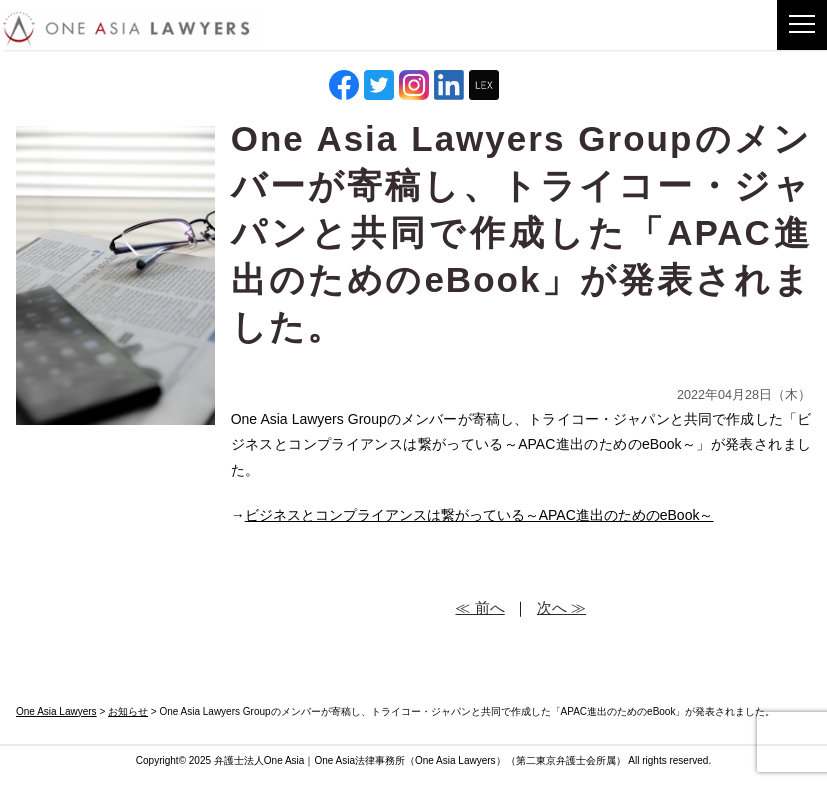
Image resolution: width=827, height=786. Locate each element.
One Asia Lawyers (455, 760)
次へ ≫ (561, 607)
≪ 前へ (479, 607)
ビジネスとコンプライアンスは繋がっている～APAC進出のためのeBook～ (479, 515)
